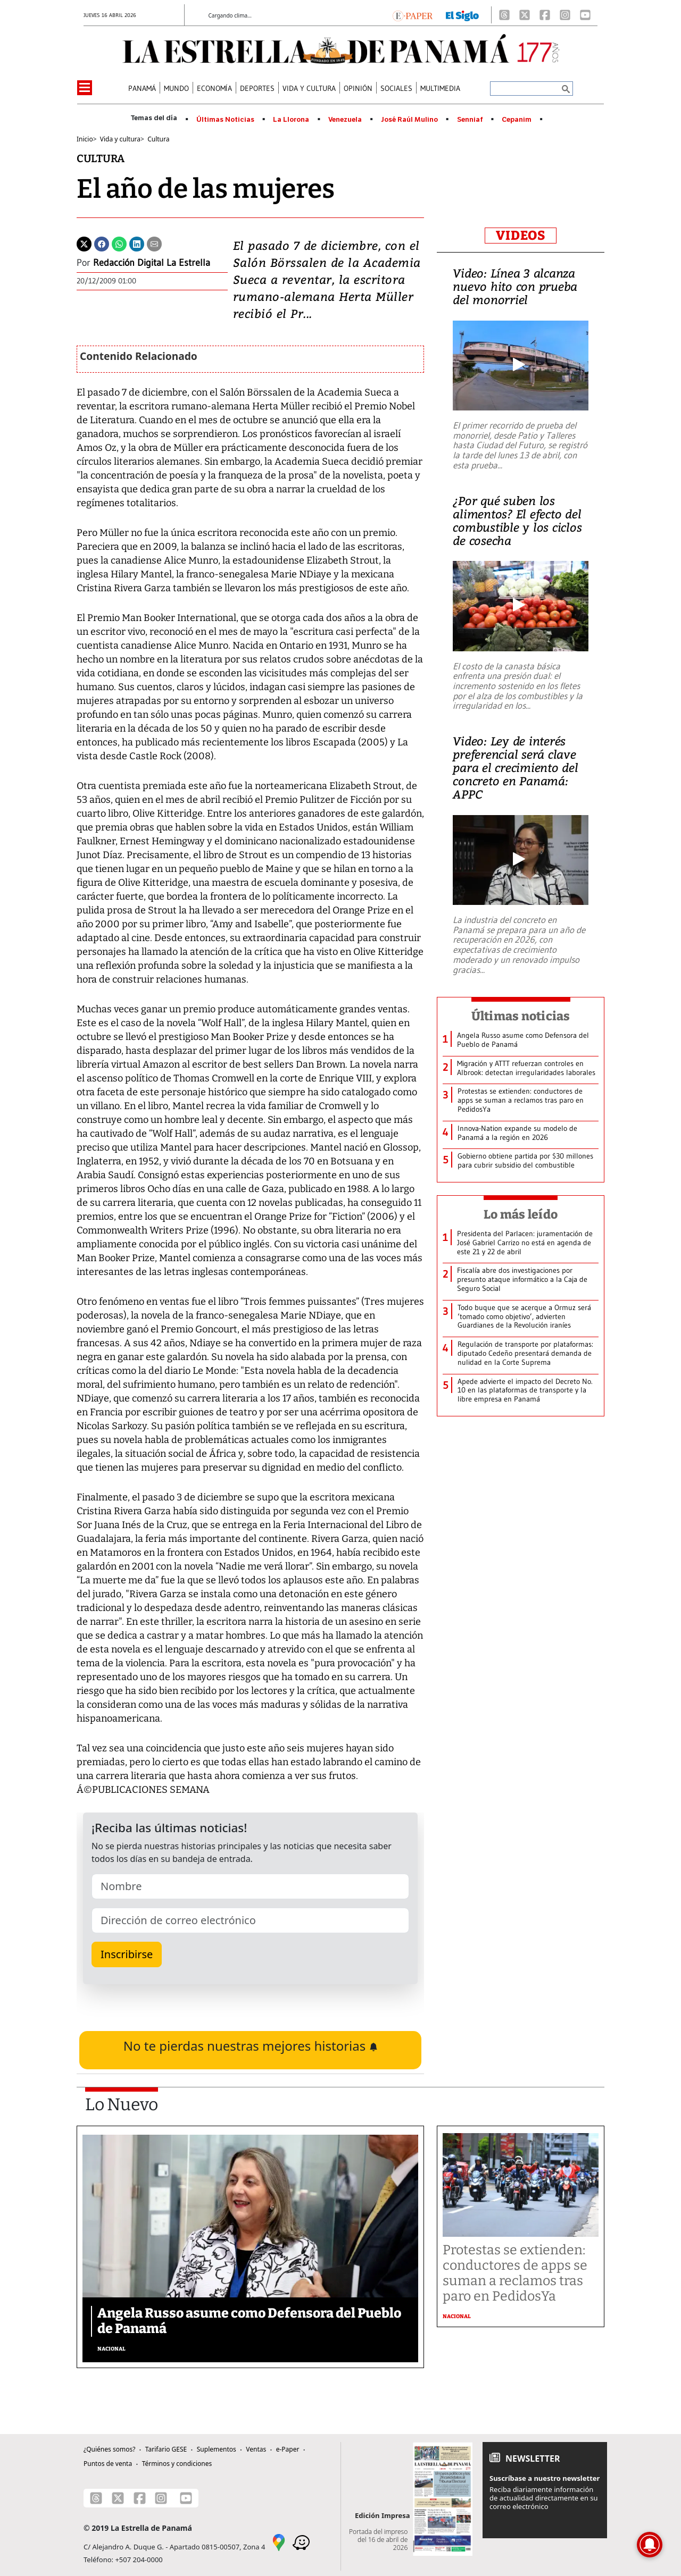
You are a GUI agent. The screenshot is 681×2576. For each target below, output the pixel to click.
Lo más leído (521, 1214)
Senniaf (470, 119)
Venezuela (345, 119)
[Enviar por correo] (154, 243)
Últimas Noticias (225, 119)
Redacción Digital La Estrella (151, 262)
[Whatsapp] (119, 243)
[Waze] (301, 2541)
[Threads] (504, 14)
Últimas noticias (520, 1016)
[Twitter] (84, 243)
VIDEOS (520, 235)
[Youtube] (585, 14)
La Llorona (291, 119)
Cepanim (516, 119)
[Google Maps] (278, 2541)
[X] (524, 14)
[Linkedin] (136, 243)
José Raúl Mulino (409, 119)
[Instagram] (565, 14)
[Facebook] (545, 14)
